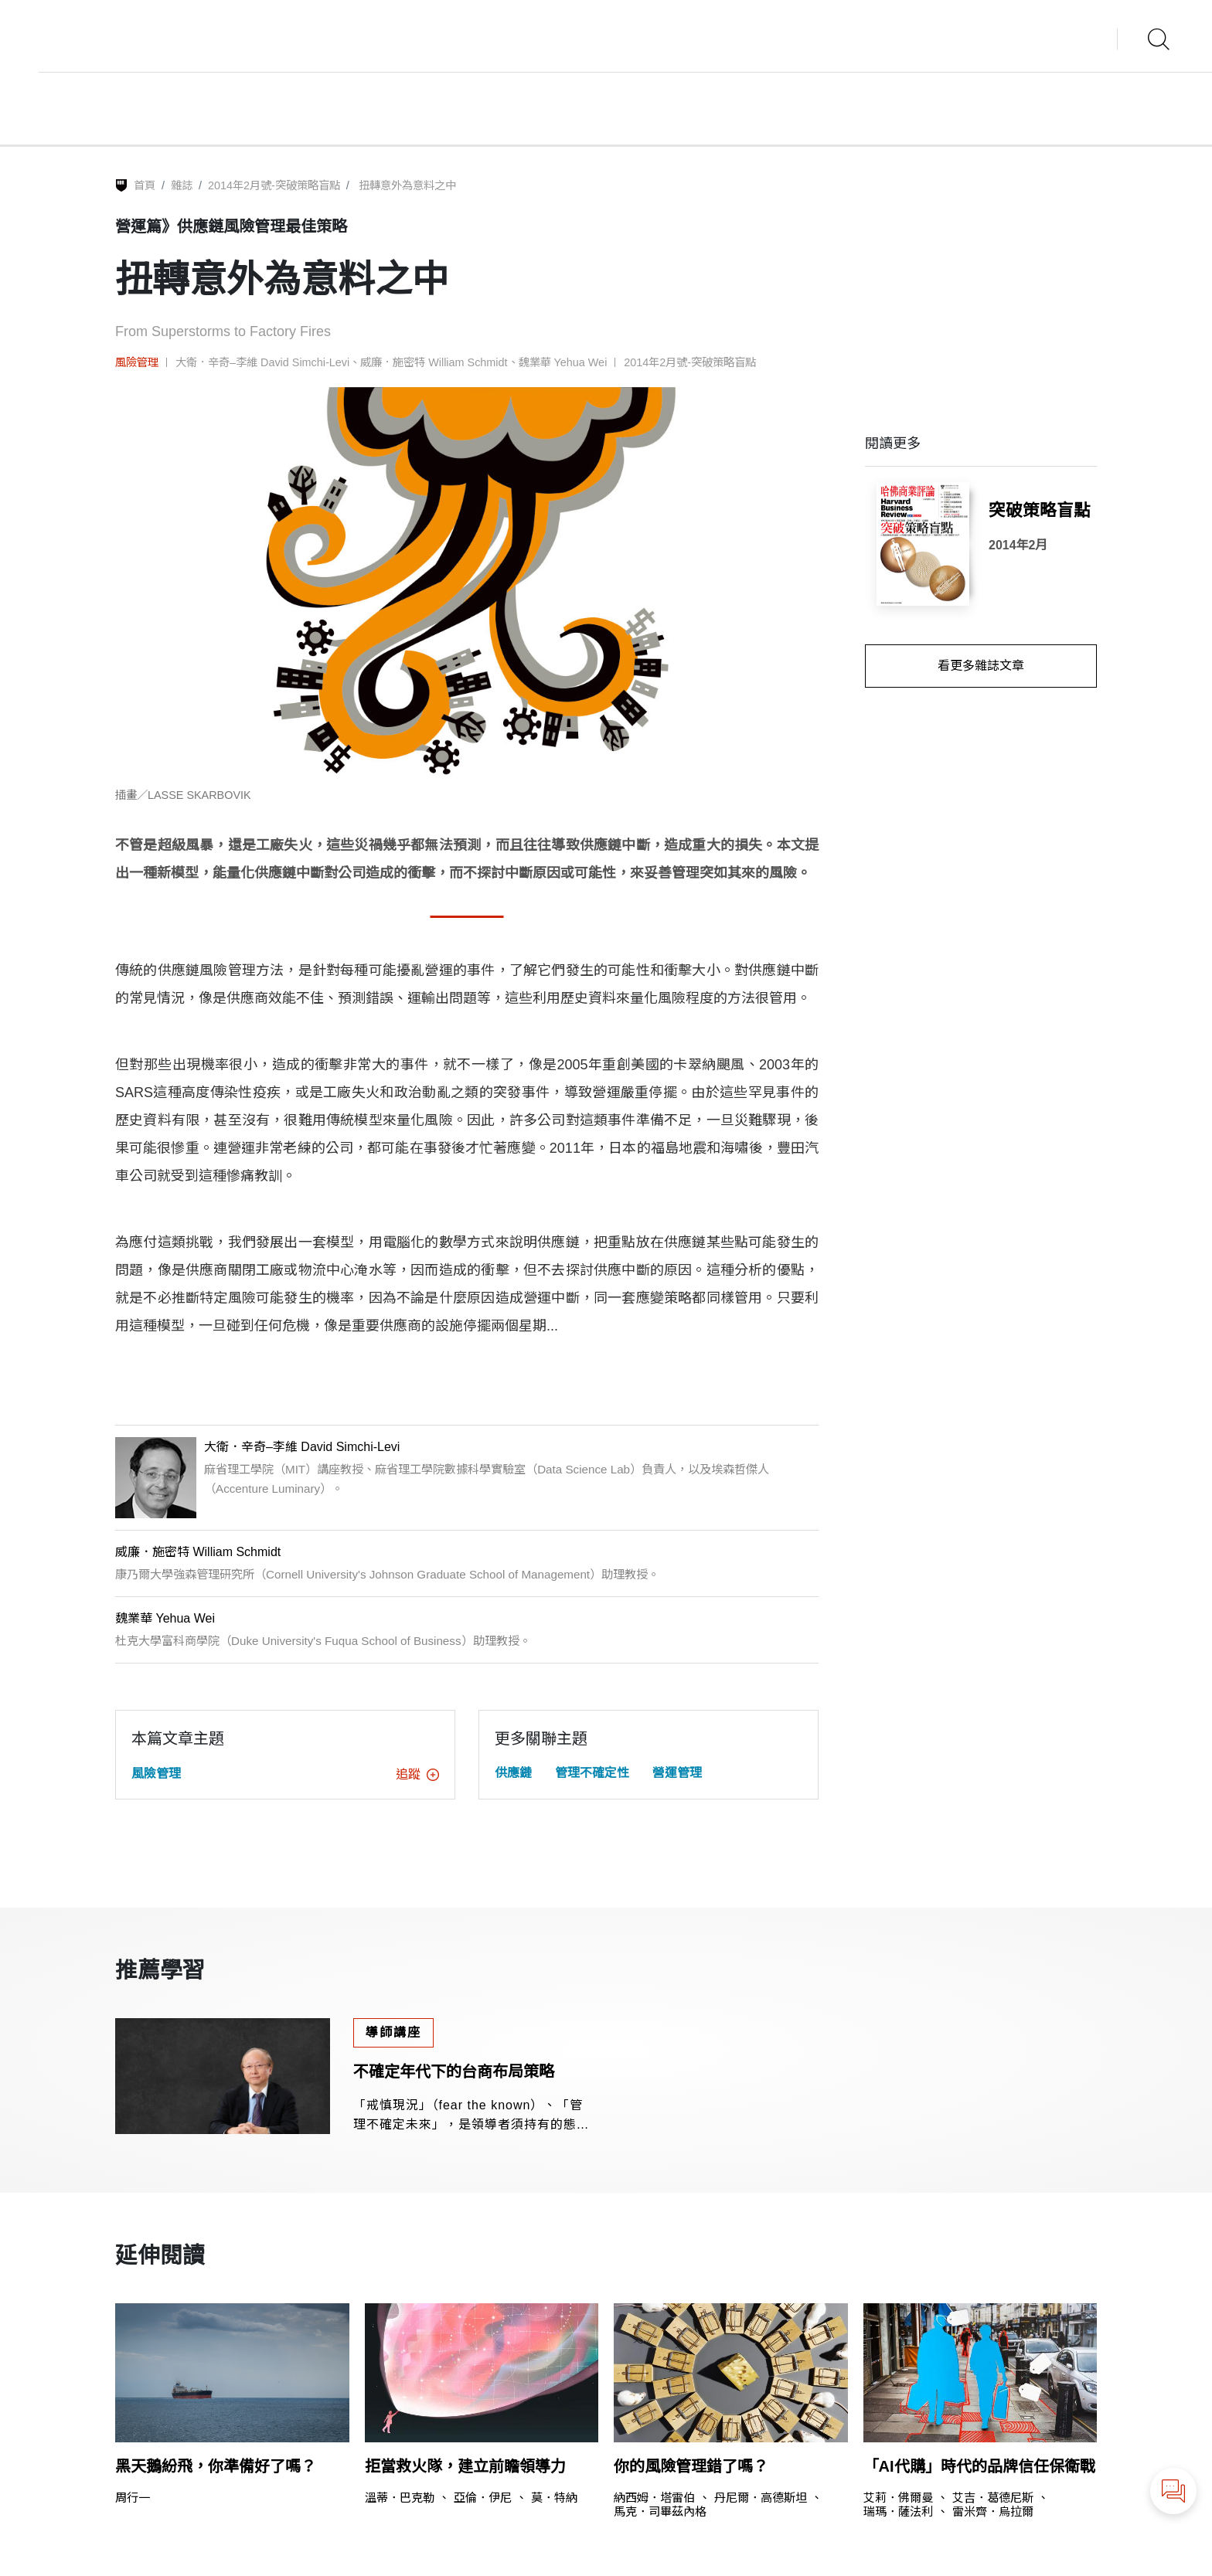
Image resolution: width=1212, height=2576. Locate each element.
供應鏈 (513, 1772)
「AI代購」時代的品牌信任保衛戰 (979, 2466)
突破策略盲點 (1040, 510)
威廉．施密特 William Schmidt (433, 362)
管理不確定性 (592, 1772)
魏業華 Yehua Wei (563, 362)
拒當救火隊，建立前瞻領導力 (465, 2466)
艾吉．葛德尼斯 (992, 2497)
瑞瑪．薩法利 (898, 2511)
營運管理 (677, 1772)
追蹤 (417, 1774)
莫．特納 (554, 2497)
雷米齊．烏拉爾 (992, 2511)
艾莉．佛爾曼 (898, 2497)
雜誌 (181, 185)
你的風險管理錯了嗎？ (691, 2466)
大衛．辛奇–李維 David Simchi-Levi (262, 362)
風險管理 (136, 362)
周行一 (132, 2497)
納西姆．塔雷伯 (654, 2497)
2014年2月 (1018, 545)
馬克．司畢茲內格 (660, 2511)
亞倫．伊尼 (483, 2497)
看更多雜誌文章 (981, 665)
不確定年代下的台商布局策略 (453, 2071)
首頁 (144, 185)
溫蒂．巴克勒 (399, 2497)
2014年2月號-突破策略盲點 (274, 185)
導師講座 (393, 2032)
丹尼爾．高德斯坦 (760, 2497)
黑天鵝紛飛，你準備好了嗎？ (215, 2466)
